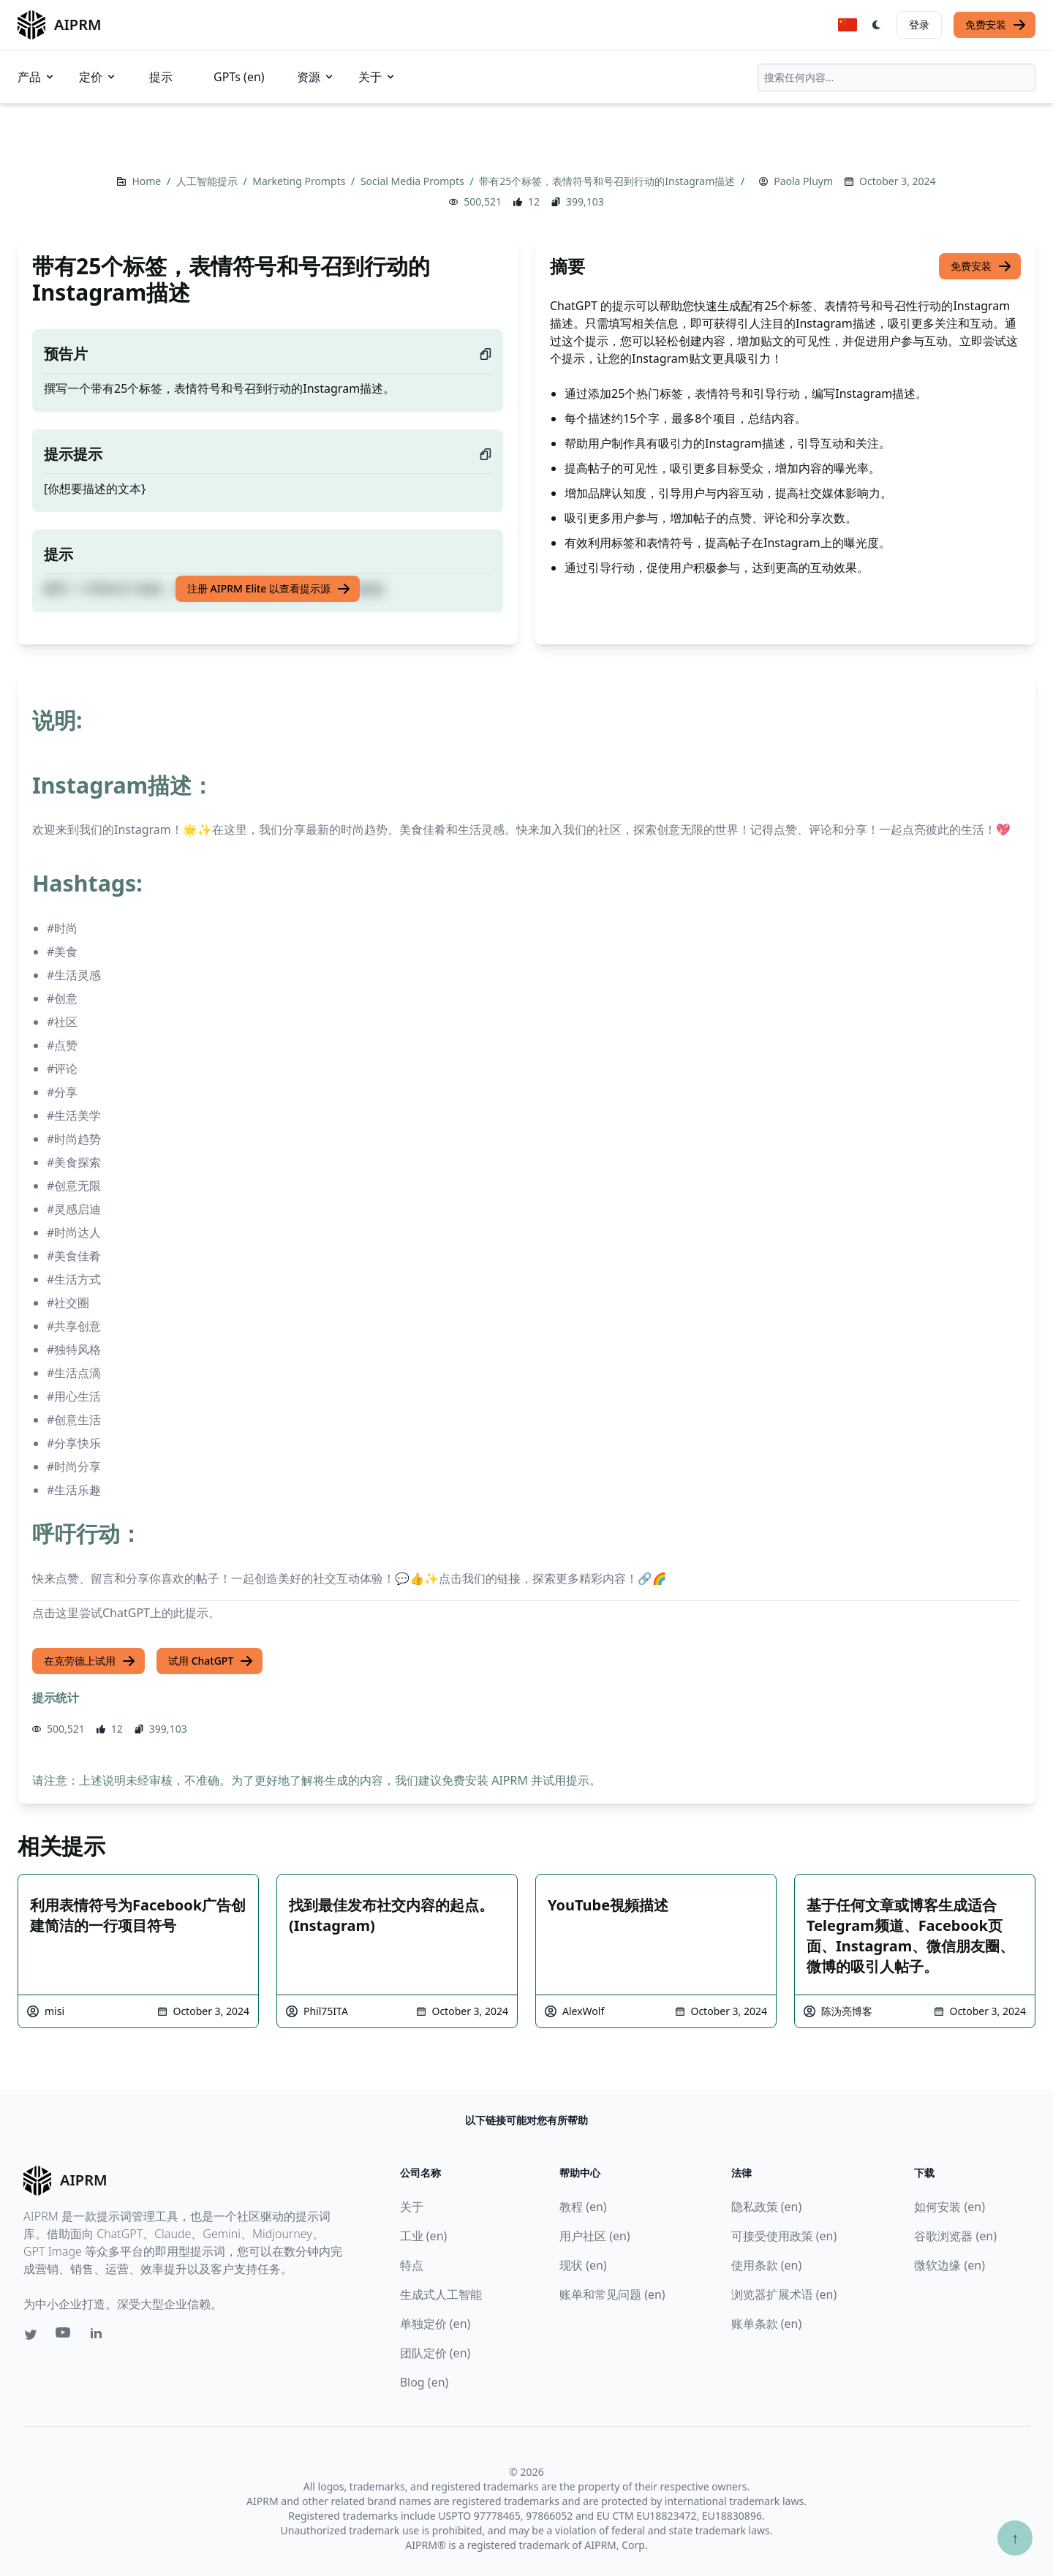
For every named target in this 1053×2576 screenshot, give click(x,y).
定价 (98, 77)
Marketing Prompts (300, 181)
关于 (377, 77)
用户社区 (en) (594, 2236)
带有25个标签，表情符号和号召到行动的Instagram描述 (608, 181)
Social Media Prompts (414, 181)
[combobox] (896, 77)
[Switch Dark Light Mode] (877, 24)
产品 (37, 77)
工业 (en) (424, 2236)
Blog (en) (424, 2382)
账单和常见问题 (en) (612, 2294)
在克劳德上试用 (90, 1661)
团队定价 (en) (435, 2353)
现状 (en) (583, 2265)
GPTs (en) (239, 77)
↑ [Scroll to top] (1015, 2537)
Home (147, 181)
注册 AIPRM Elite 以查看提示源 (269, 588)
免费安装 (996, 25)
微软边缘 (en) (949, 2265)
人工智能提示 (208, 181)
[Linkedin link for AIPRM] (99, 2336)
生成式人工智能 (441, 2294)
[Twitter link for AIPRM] (30, 2334)
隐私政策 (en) (766, 2207)
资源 (316, 77)
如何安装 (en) (949, 2207)
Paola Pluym (803, 181)
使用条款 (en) (766, 2265)
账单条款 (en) (766, 2324)
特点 (411, 2265)
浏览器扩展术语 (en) (784, 2294)
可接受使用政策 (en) (784, 2236)
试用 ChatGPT (211, 1661)
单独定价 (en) (435, 2324)
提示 (161, 77)
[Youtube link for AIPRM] (64, 2336)
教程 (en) (583, 2207)
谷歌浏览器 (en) (955, 2236)
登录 (919, 24)
